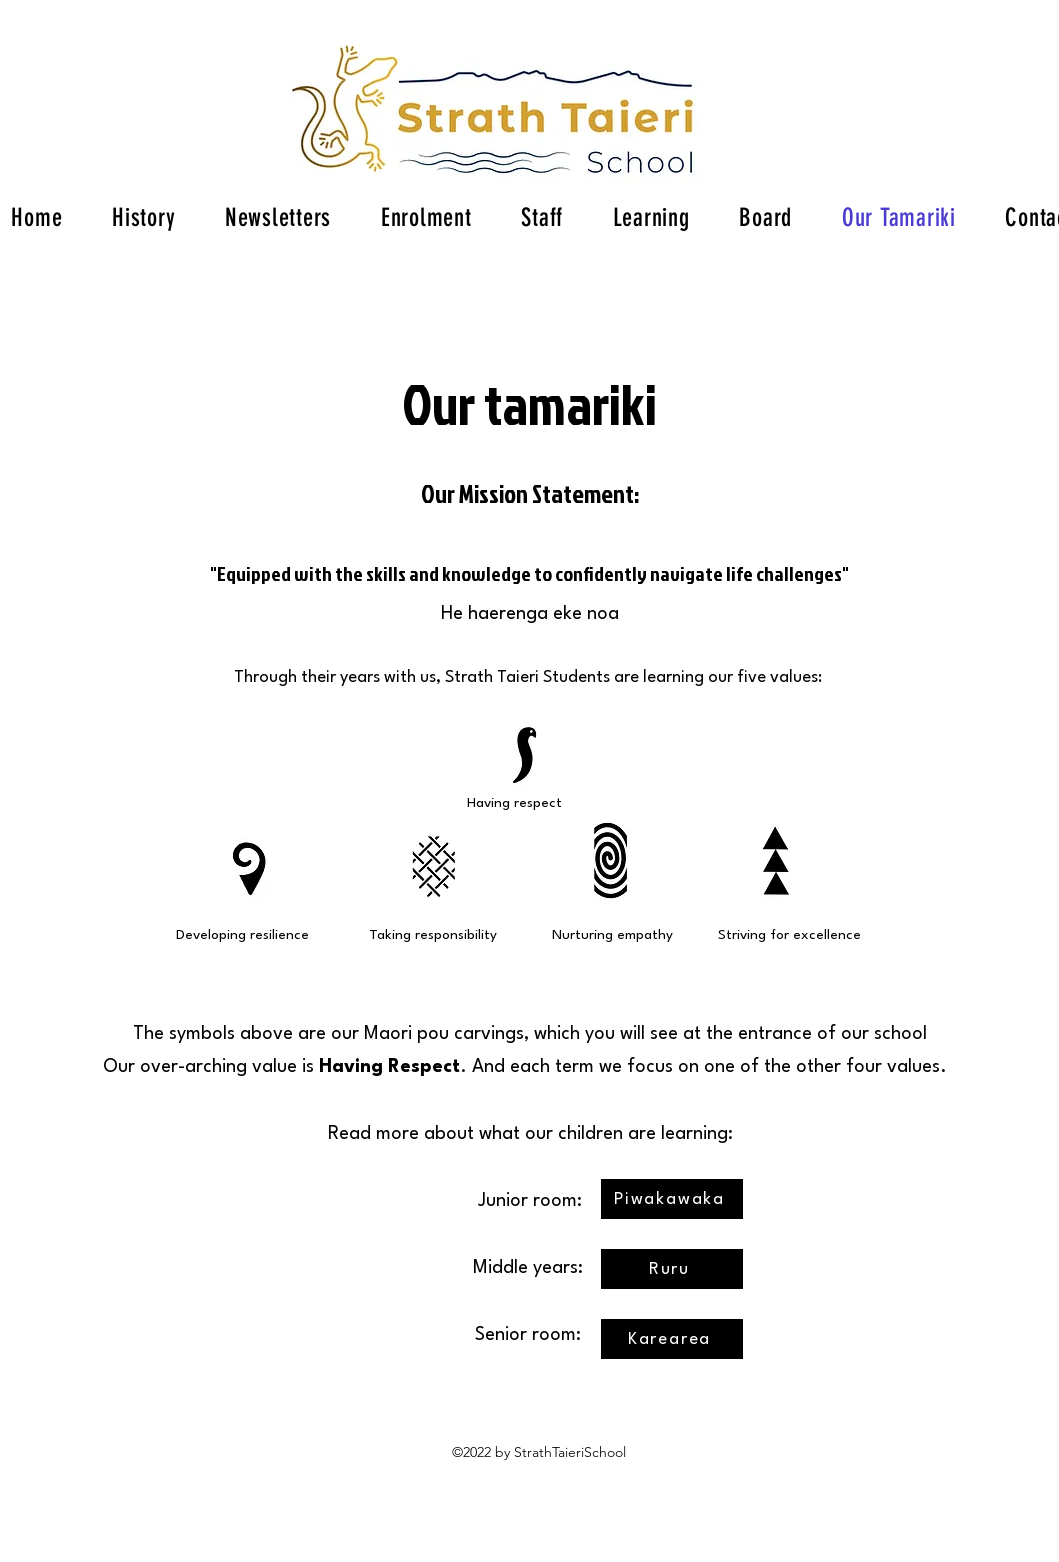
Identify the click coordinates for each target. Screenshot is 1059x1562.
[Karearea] (672, 1339)
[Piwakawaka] (672, 1199)
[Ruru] (672, 1269)
